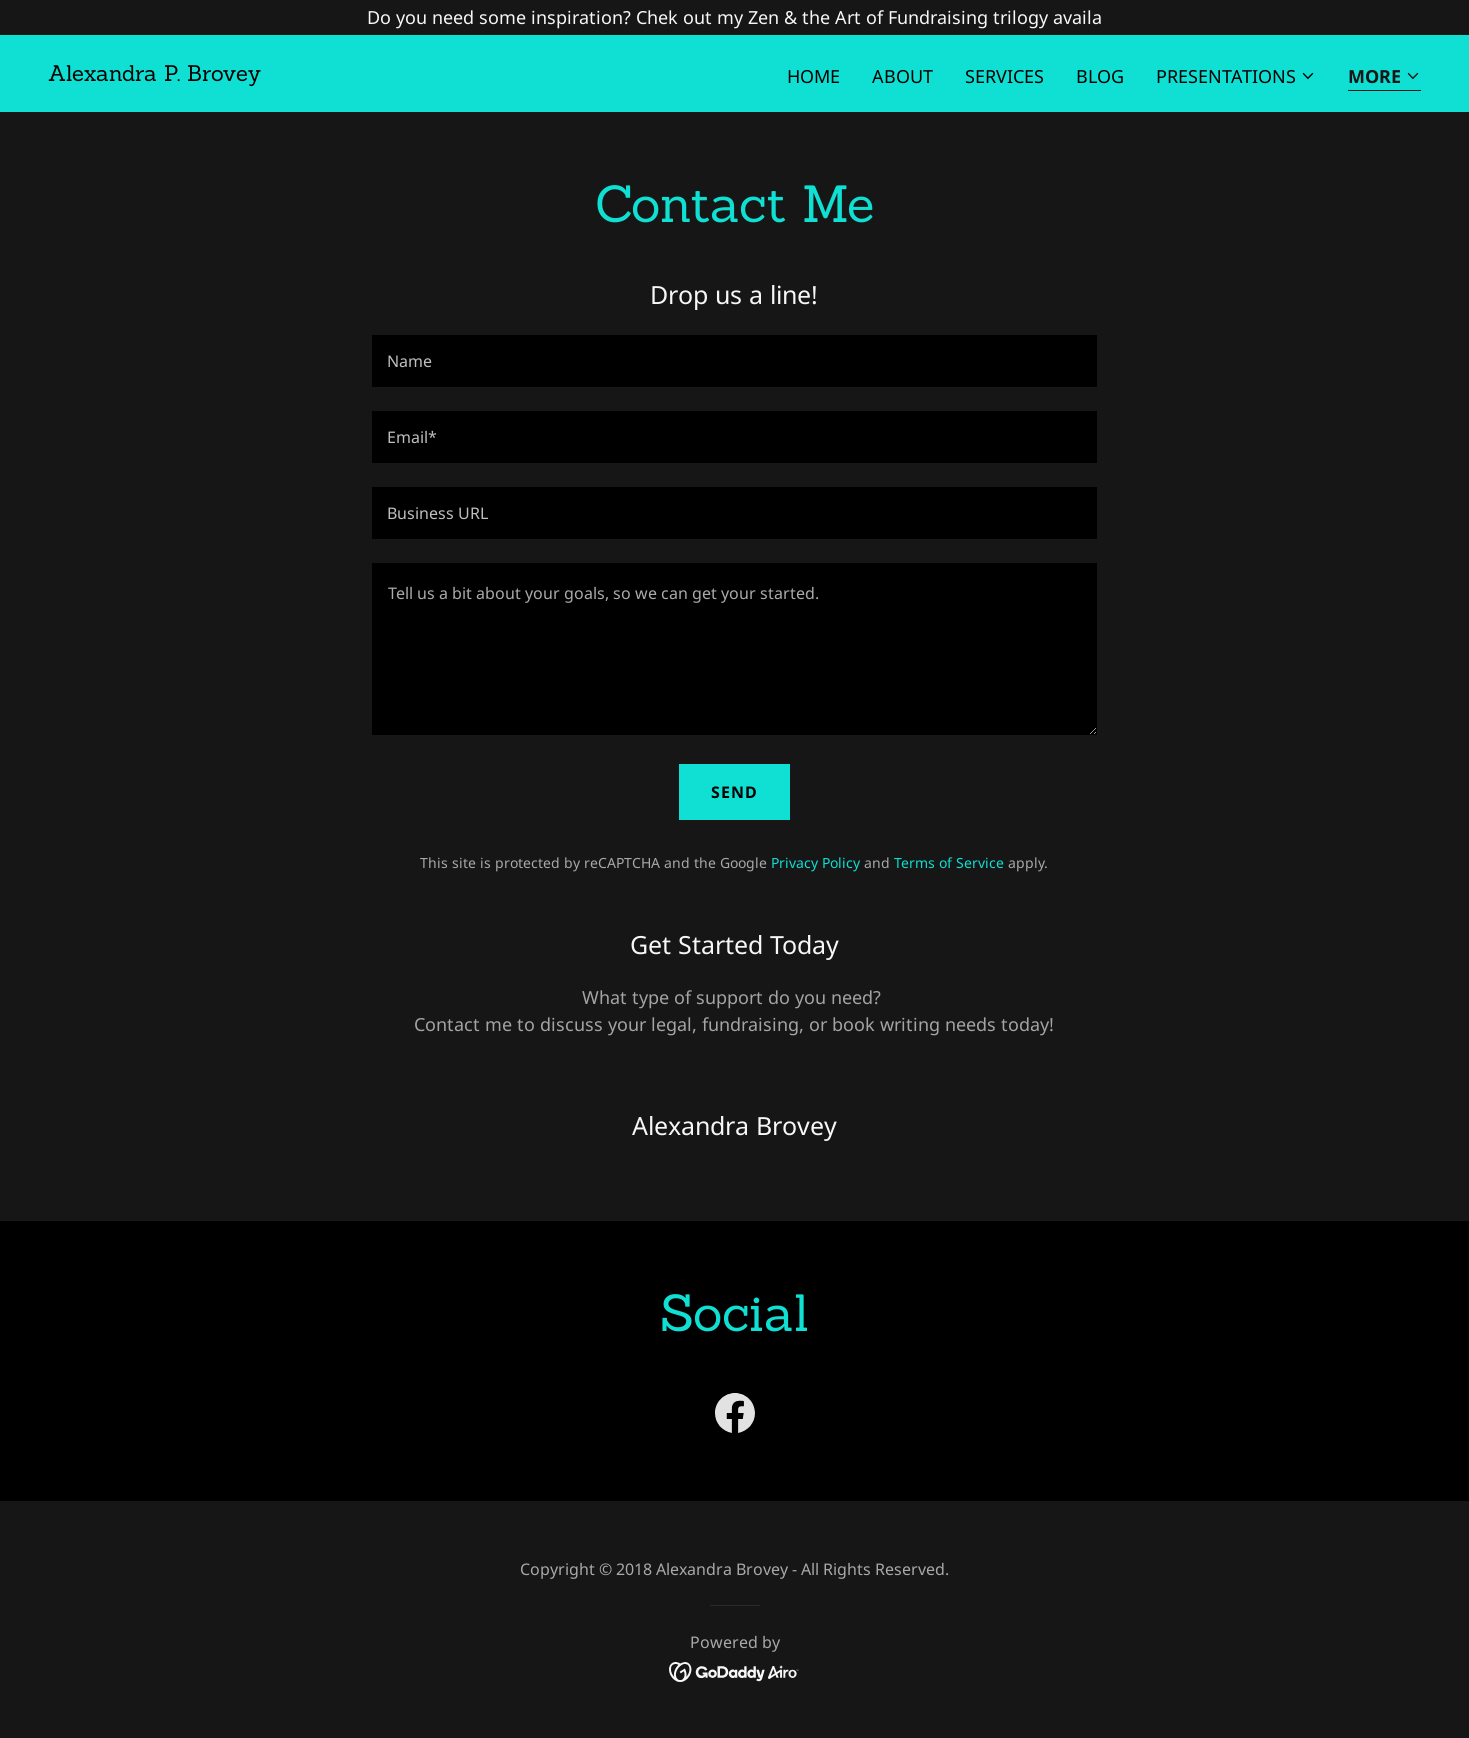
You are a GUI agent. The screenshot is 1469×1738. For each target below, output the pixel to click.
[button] (1236, 76)
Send (734, 792)
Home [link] (813, 76)
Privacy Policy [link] (815, 862)
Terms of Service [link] (949, 862)
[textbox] (734, 361)
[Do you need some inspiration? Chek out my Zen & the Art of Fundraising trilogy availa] (734, 17)
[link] (154, 74)
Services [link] (1004, 76)
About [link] (902, 76)
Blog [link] (1100, 76)
